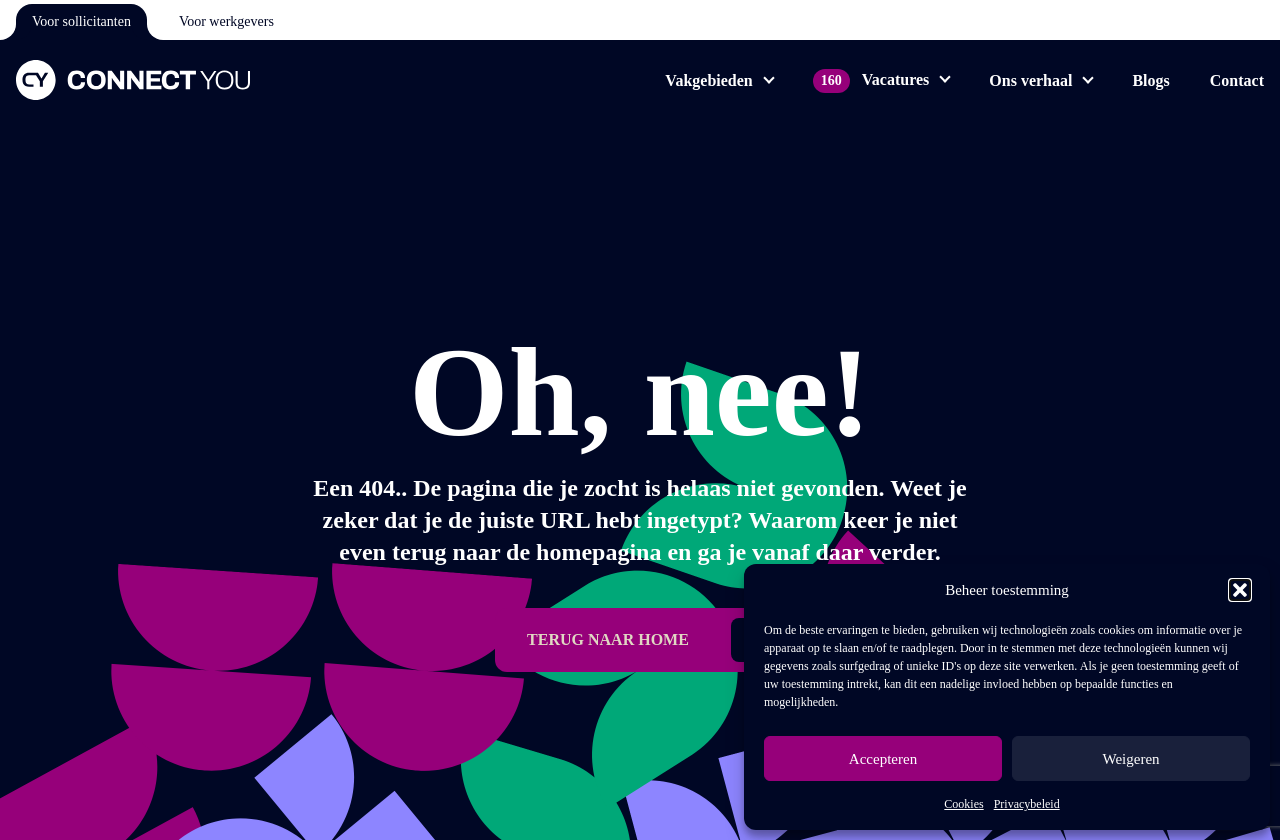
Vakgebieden (708, 80)
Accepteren (883, 759)
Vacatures (871, 79)
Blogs (1150, 80)
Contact (1237, 80)
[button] (1240, 590)
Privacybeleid (1027, 804)
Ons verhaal (1030, 80)
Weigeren (1130, 759)
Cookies (963, 804)
